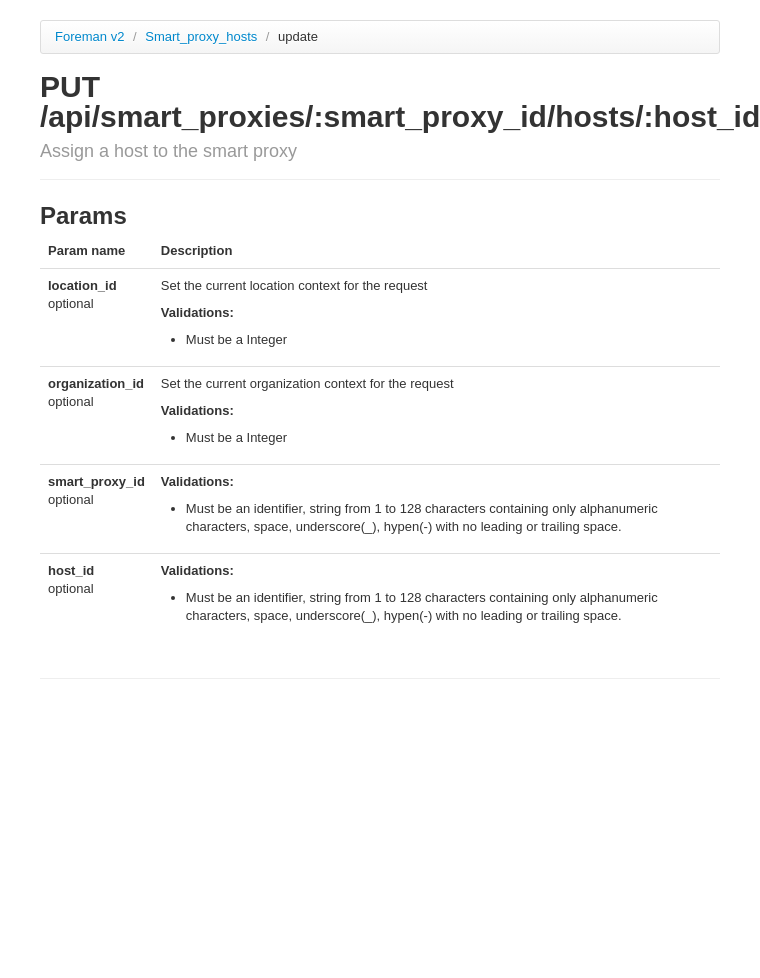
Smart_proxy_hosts (203, 36)
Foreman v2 (89, 36)
